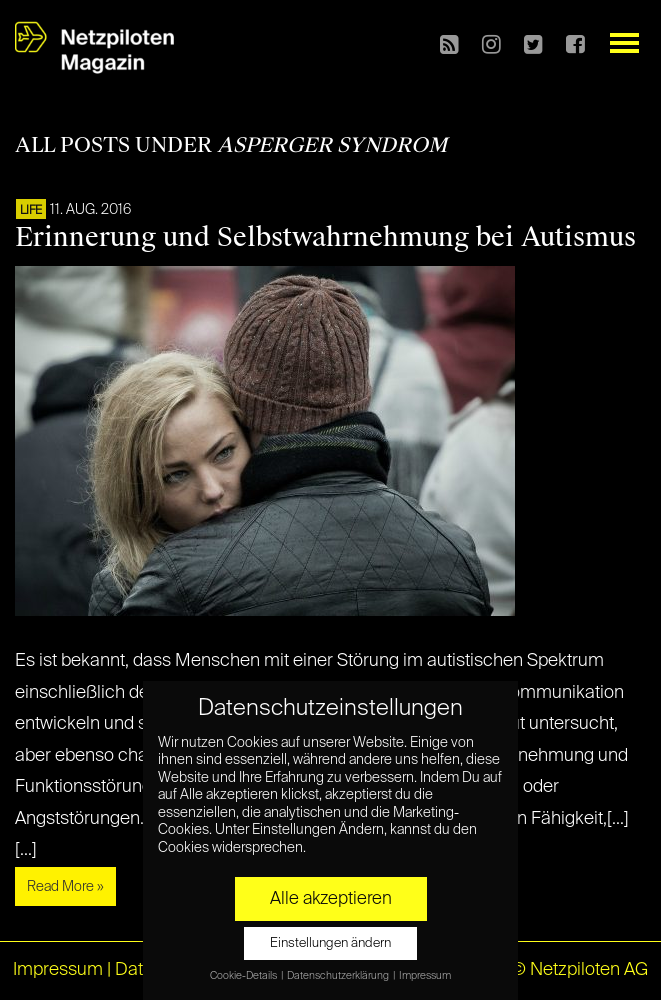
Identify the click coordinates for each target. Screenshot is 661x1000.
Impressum (58, 970)
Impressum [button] (425, 976)
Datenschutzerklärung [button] (339, 976)
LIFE (31, 211)
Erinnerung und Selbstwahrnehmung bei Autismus (325, 237)
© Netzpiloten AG (579, 970)
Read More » (65, 887)
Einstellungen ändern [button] (330, 943)
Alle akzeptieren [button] (331, 899)
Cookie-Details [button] (244, 976)
